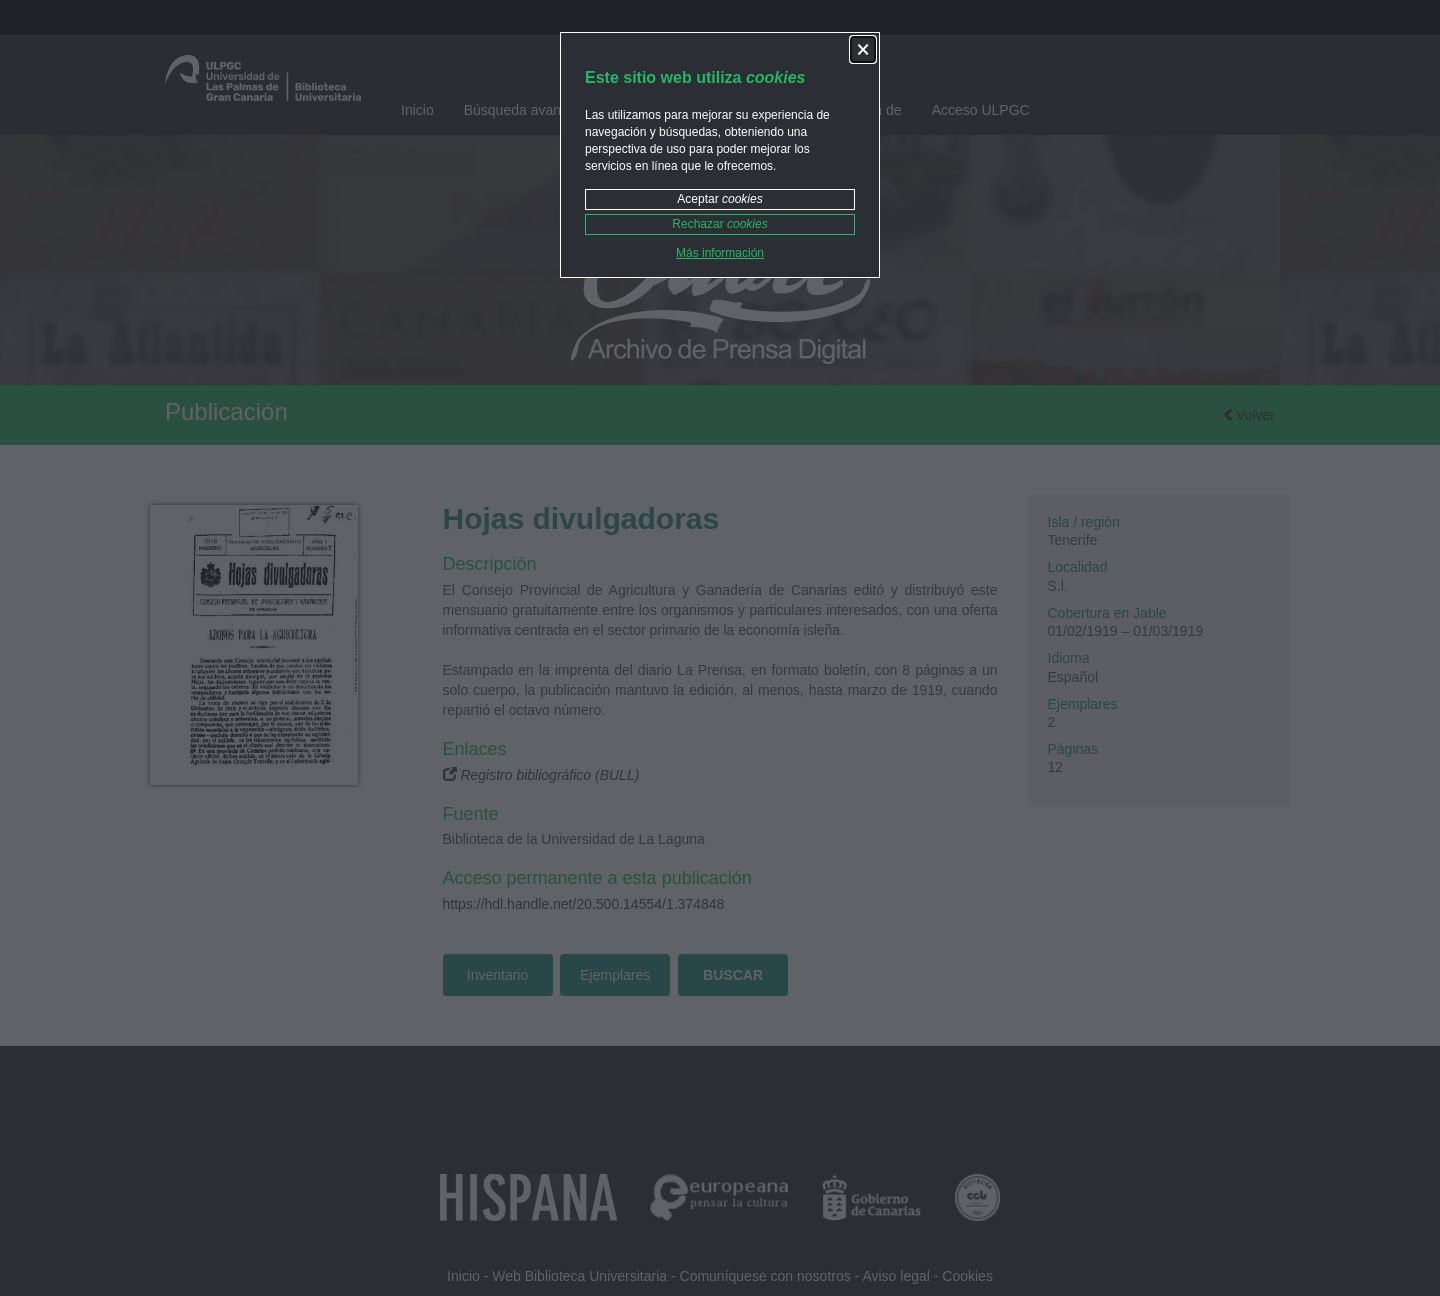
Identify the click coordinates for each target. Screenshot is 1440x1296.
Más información (720, 253)
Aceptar (719, 199)
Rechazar (719, 224)
